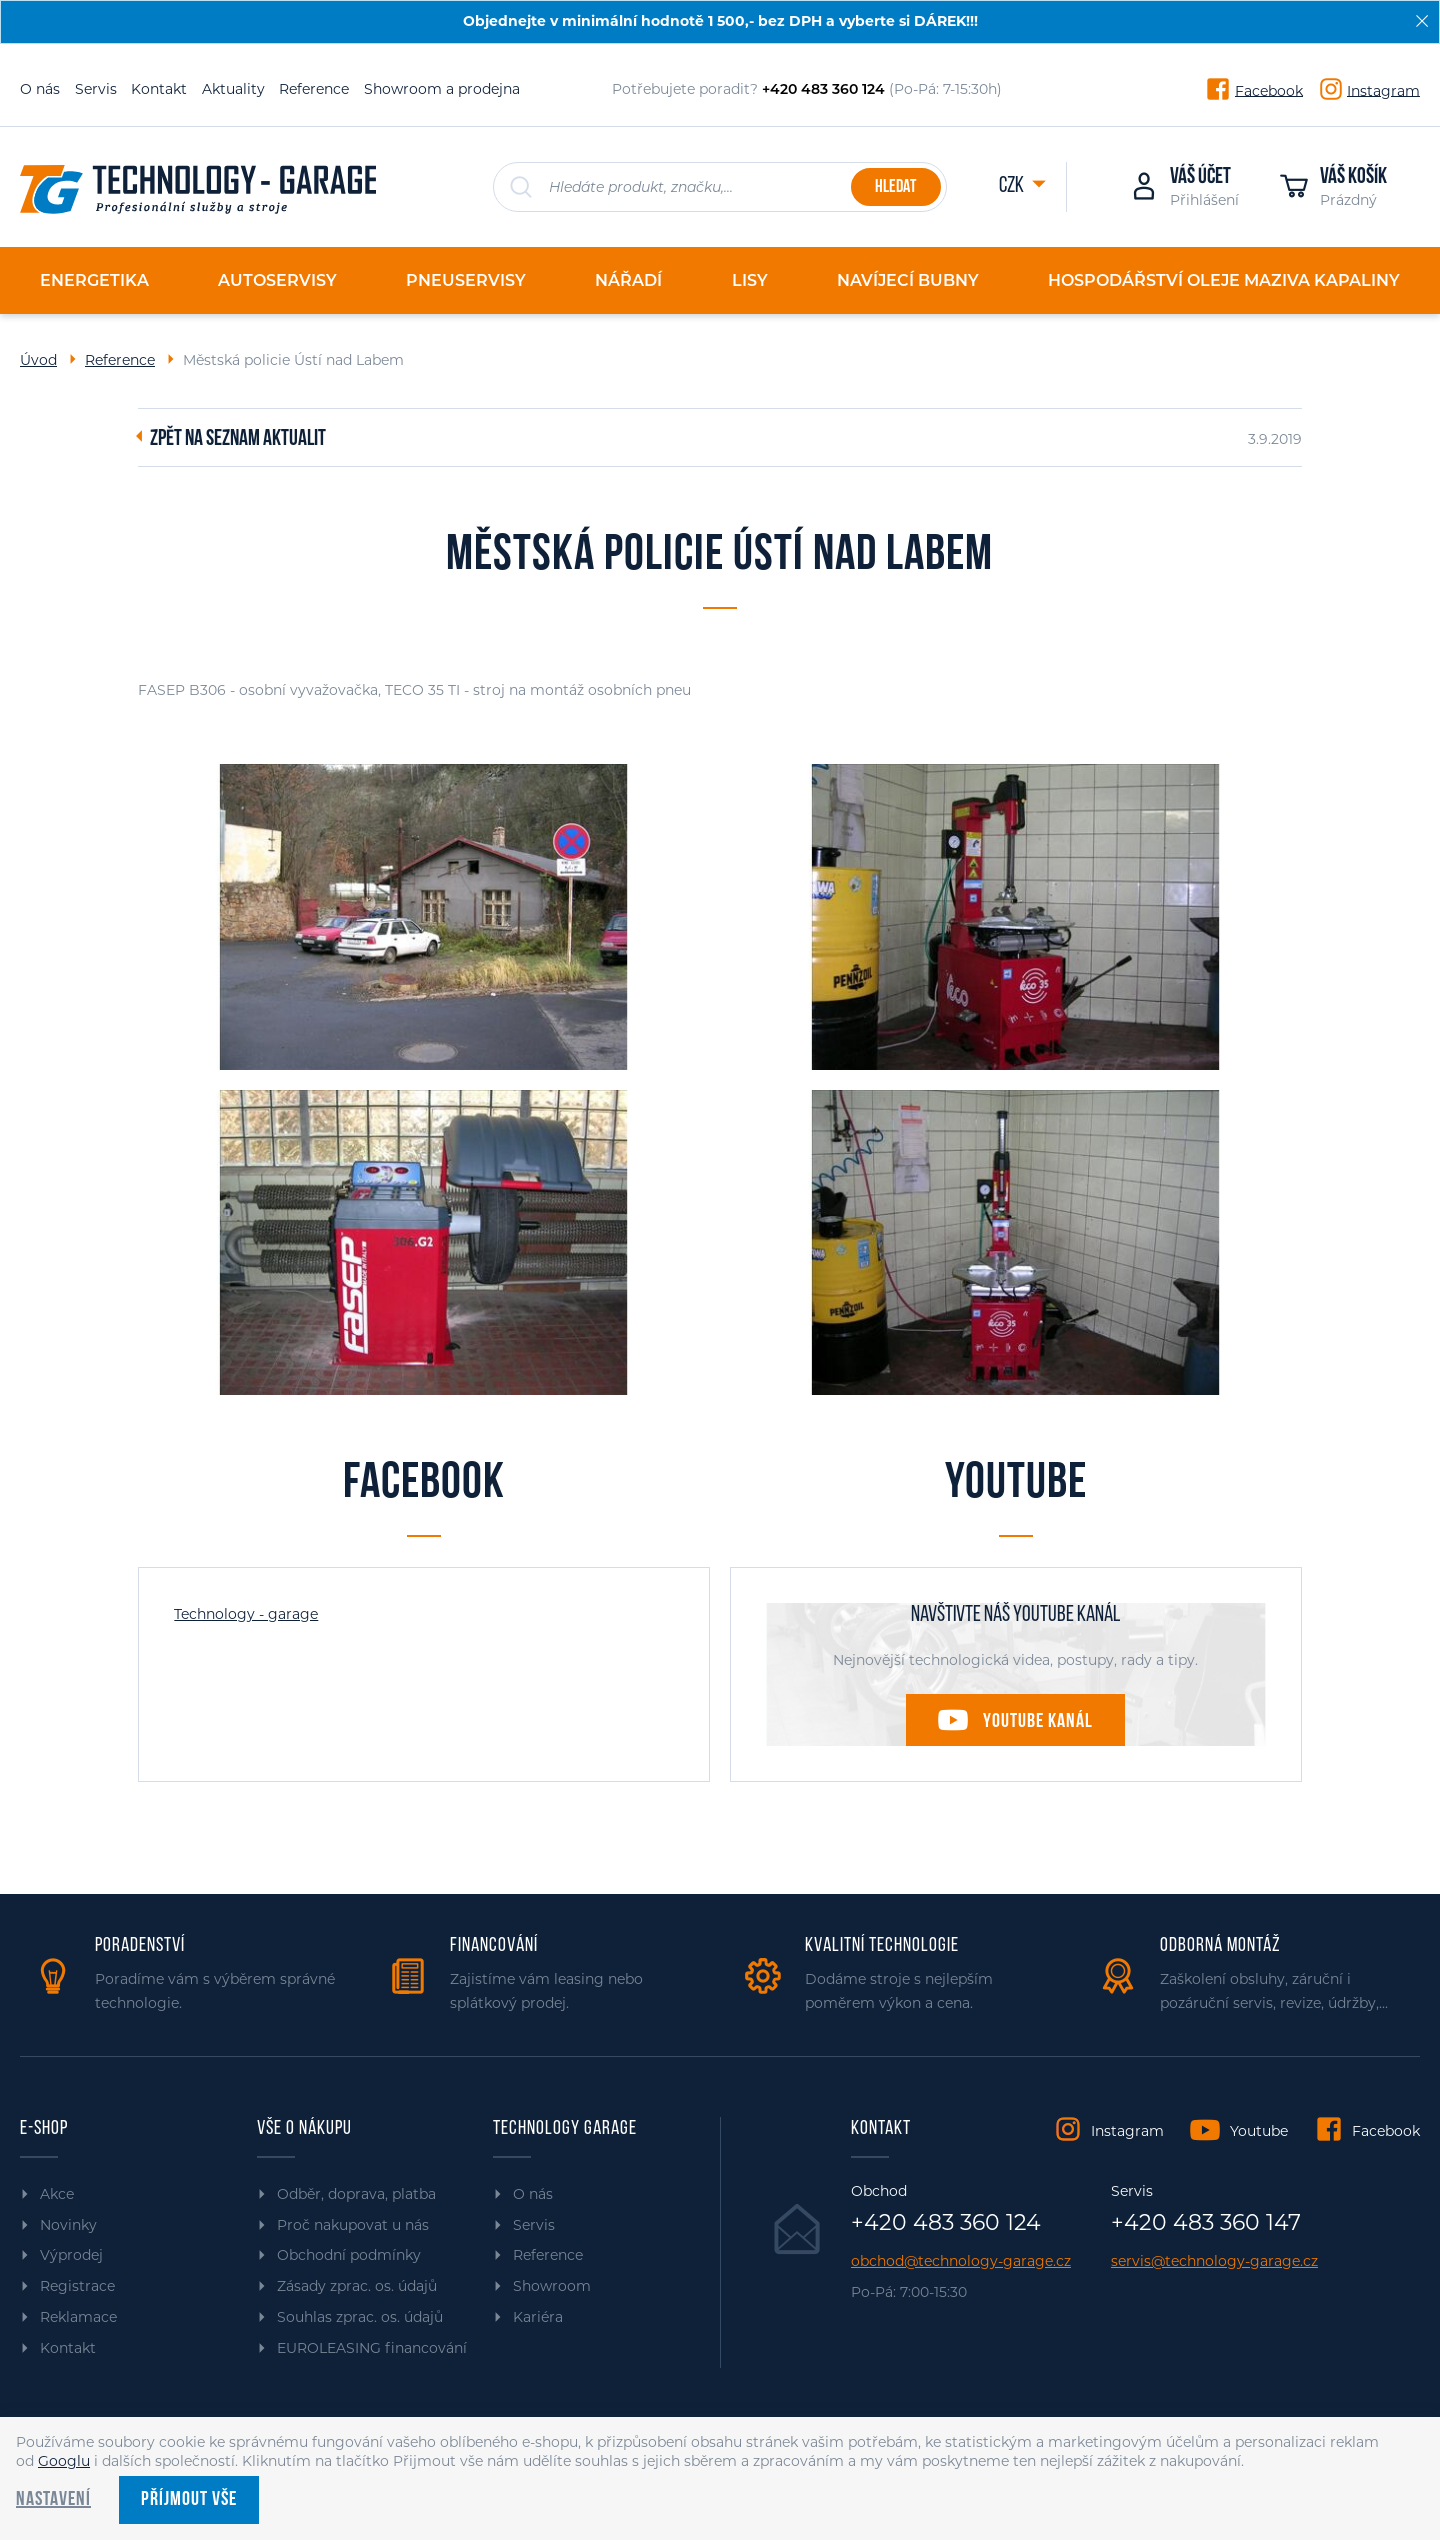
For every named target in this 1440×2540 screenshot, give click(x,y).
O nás (40, 89)
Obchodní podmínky (349, 2255)
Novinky (68, 2225)
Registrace (77, 2286)
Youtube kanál (1038, 1722)
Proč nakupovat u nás (353, 2225)
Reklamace (78, 2317)
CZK (1013, 186)
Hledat (895, 187)
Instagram (1383, 90)
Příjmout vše (189, 2500)
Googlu (64, 2461)
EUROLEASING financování (372, 2348)
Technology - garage (246, 1614)
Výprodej (71, 2255)
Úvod (38, 360)
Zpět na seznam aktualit (238, 440)
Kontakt (159, 89)
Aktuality (233, 89)
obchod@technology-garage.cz (961, 2261)
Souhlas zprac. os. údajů (360, 2317)
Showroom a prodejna (442, 89)
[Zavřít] (1422, 21)
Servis (96, 89)
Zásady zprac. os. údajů (357, 2286)
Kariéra (538, 2317)
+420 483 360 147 (1206, 2223)
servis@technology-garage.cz (1214, 2261)
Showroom (552, 2286)
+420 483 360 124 (946, 2223)
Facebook (1269, 90)
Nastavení (53, 2500)
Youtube (1259, 2131)
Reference (314, 89)
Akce (57, 2194)
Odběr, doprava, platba (356, 2194)
